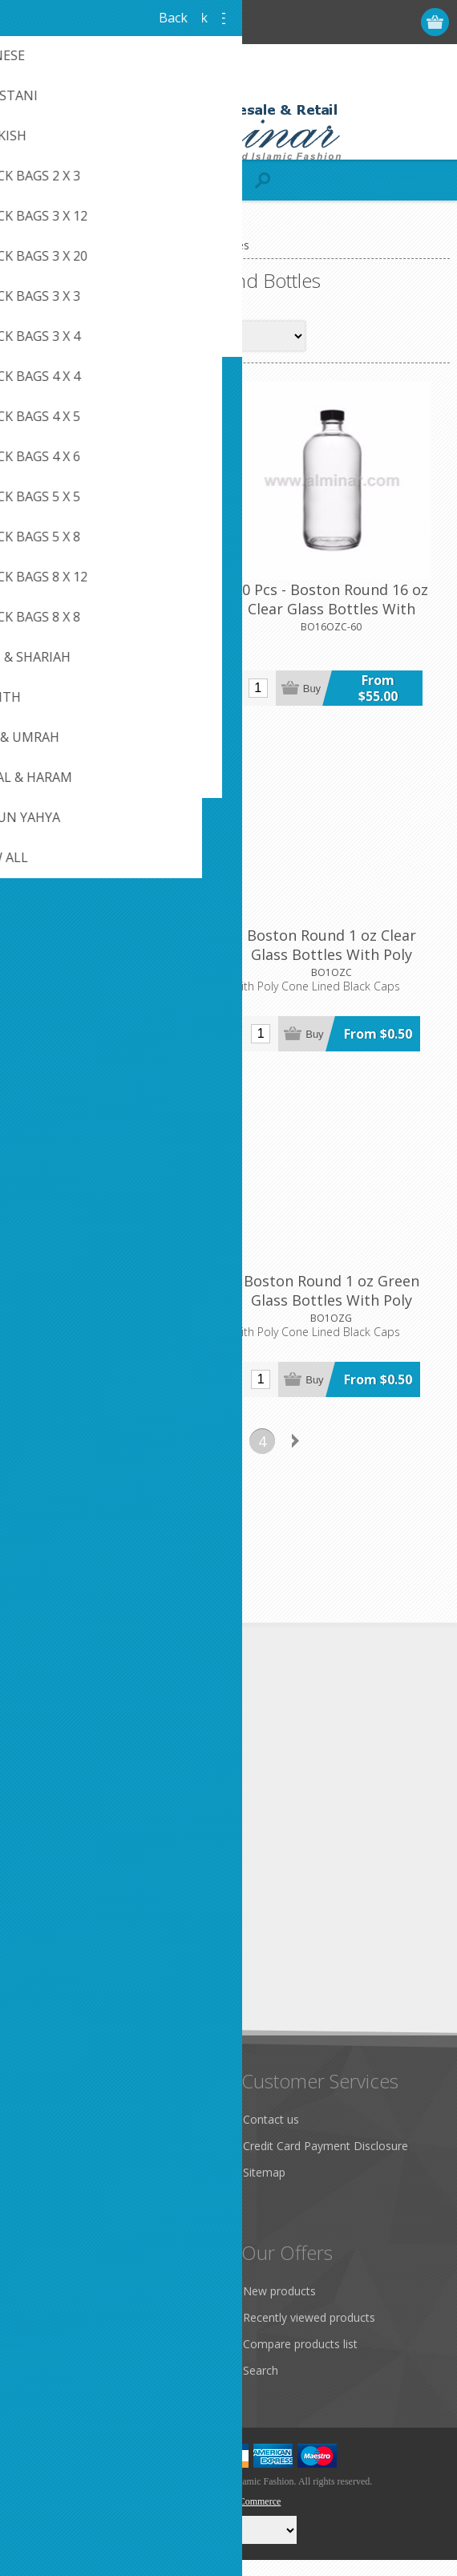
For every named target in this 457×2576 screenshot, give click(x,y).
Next (296, 1456)
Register (343, 22)
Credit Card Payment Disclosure (325, 2161)
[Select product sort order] (250, 336)
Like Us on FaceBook (77, 2150)
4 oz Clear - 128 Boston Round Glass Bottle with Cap (117, 610)
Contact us (271, 2135)
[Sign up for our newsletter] (100, 1970)
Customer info (59, 2307)
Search (260, 2386)
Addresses (49, 2333)
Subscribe (48, 2000)
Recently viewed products (309, 2333)
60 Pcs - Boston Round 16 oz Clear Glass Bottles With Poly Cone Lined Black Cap (339, 620)
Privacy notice (58, 2177)
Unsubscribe (123, 2000)
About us (45, 2230)
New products (279, 2307)
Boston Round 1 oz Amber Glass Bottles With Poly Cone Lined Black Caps (117, 971)
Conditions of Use (68, 2203)
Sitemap (264, 2188)
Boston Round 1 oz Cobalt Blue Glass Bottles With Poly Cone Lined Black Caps (118, 1322)
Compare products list (300, 2359)
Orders (40, 2359)
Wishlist (42, 2386)
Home (30, 245)
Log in (374, 22)
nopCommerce (252, 2517)
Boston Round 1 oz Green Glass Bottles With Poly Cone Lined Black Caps (339, 1322)
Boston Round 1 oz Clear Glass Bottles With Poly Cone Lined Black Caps (339, 971)
